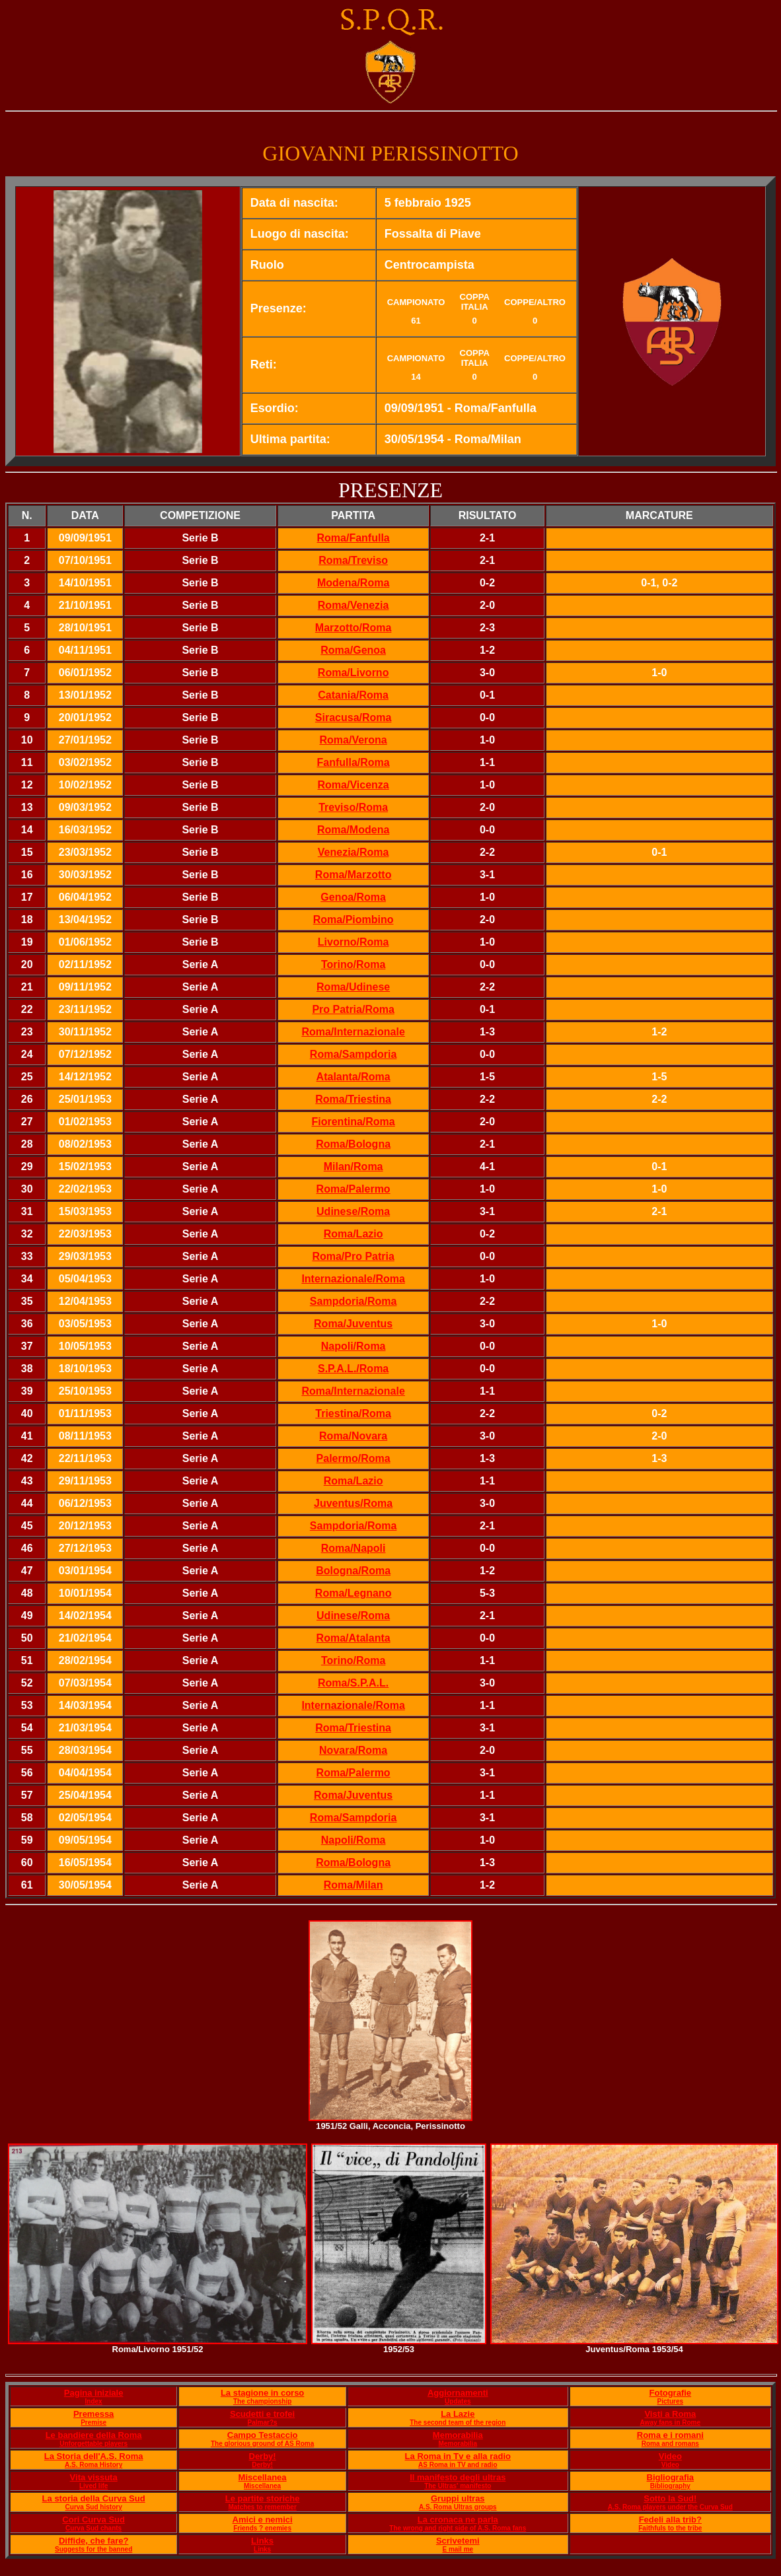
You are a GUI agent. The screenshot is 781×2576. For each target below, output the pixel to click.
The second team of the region (457, 2422)
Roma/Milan (353, 1885)
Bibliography (670, 2485)
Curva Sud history (93, 2507)
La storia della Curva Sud (93, 2498)
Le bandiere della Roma (94, 2435)
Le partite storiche (262, 2498)
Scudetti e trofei (262, 2414)
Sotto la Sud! (670, 2498)
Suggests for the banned (93, 2549)
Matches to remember (262, 2507)
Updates (457, 2401)
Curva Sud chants (93, 2528)
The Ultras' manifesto (457, 2485)
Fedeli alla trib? (670, 2519)
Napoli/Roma (353, 1346)
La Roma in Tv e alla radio (458, 2456)
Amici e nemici (263, 2519)
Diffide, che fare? (93, 2541)
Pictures (670, 2401)
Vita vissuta (94, 2477)
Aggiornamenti (458, 2393)
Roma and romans (670, 2443)
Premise (93, 2422)
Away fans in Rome (670, 2422)
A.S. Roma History (93, 2464)
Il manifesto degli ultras (457, 2477)
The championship (262, 2401)
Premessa (93, 2414)
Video (670, 2456)
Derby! (262, 2456)
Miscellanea (263, 2477)
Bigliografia (670, 2477)
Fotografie (671, 2393)
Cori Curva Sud (93, 2519)
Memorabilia (458, 2435)
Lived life (93, 2485)
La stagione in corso (262, 2393)
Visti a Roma (670, 2414)
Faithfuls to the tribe (670, 2528)
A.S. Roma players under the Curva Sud (670, 2507)
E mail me (457, 2549)
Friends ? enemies (262, 2528)
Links (262, 2541)
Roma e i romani (670, 2435)
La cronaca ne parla (458, 2519)
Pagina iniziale (94, 2393)
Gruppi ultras (458, 2498)
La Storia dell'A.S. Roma (93, 2456)
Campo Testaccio (262, 2435)
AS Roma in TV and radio (457, 2464)
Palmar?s (263, 2422)
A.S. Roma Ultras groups (458, 2507)
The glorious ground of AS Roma (262, 2443)
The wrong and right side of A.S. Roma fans (457, 2528)
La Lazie (457, 2414)
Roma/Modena (353, 829)
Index (93, 2401)
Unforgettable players (93, 2443)
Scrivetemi (458, 2541)
